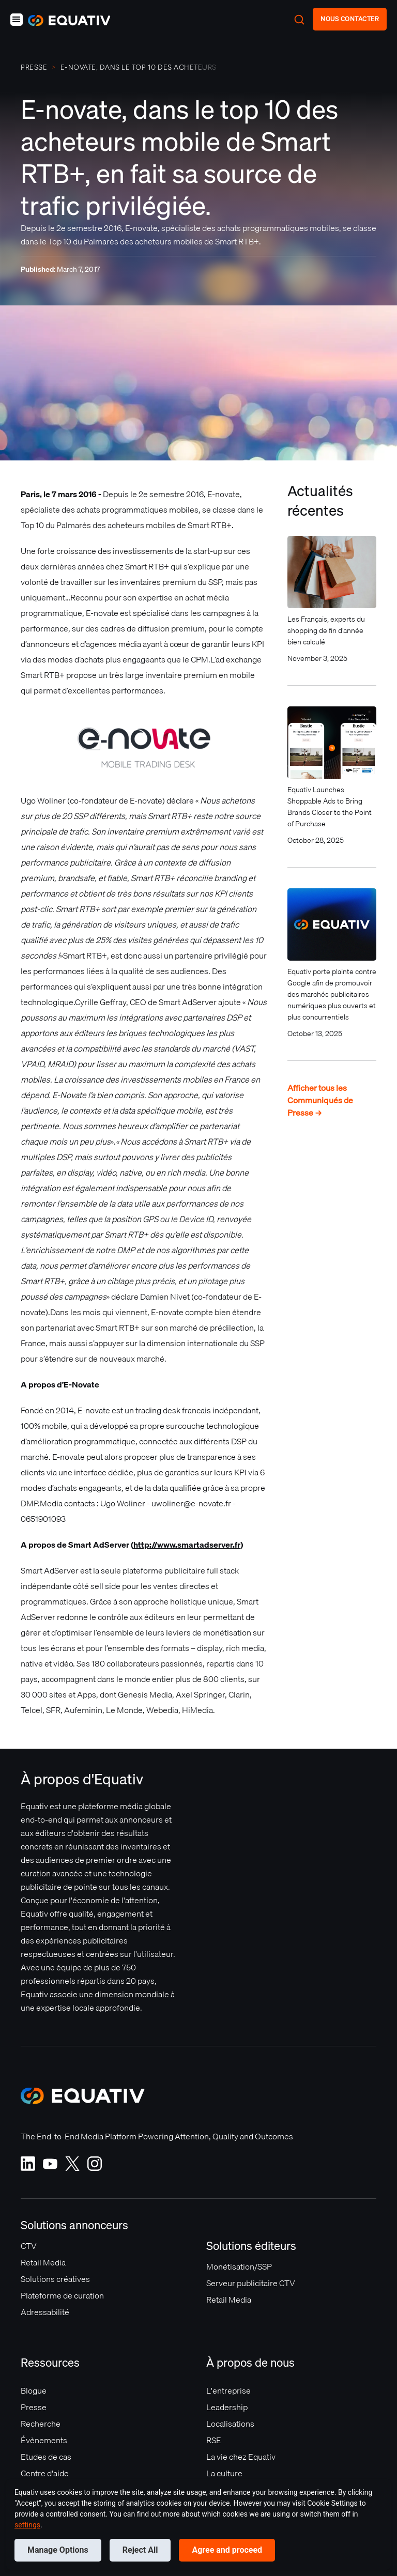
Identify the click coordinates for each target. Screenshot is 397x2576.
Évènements (44, 2440)
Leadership (227, 2407)
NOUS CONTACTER (349, 19)
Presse (34, 2407)
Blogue (34, 2390)
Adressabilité (45, 2312)
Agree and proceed (227, 2550)
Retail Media (43, 2262)
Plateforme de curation (62, 2295)
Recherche (40, 2423)
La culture (224, 2473)
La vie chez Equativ (241, 2456)
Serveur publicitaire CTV (250, 2283)
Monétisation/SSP (239, 2266)
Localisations (230, 2423)
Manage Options (57, 2550)
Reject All (140, 2550)
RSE (213, 2440)
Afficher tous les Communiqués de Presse (320, 1100)
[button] (16, 19)
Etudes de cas (46, 2456)
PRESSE (34, 67)
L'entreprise (228, 2390)
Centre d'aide (45, 2473)
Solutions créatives (55, 2279)
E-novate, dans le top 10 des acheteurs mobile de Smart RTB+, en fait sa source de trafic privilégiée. (139, 67)
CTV (29, 2246)
